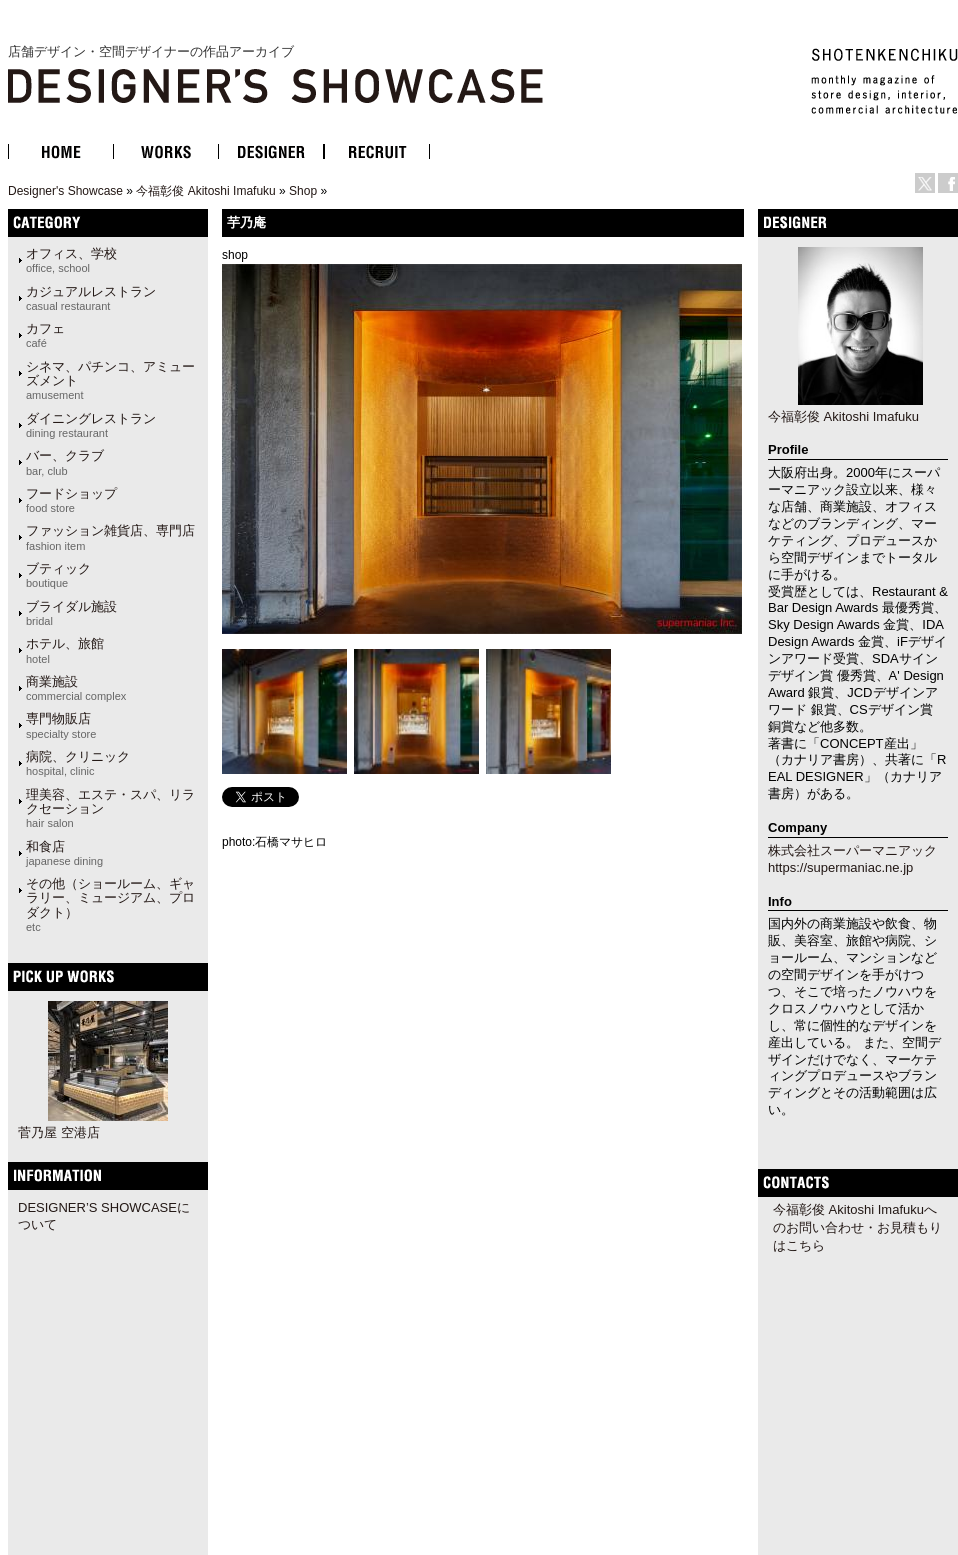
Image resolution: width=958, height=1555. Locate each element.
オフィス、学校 (71, 260)
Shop (303, 191)
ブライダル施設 (71, 613)
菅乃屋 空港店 (59, 1132)
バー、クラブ (65, 462)
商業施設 (76, 688)
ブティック (58, 575)
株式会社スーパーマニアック (852, 850)
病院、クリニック (78, 763)
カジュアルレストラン (91, 298)
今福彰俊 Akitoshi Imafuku (205, 191)
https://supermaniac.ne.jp (840, 867)
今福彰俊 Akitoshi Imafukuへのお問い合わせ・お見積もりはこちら (857, 1227)
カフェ (45, 335)
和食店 (64, 853)
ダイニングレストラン (91, 425)
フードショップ (71, 500)
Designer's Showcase (65, 191)
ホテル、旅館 (65, 650)
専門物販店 (61, 725)
